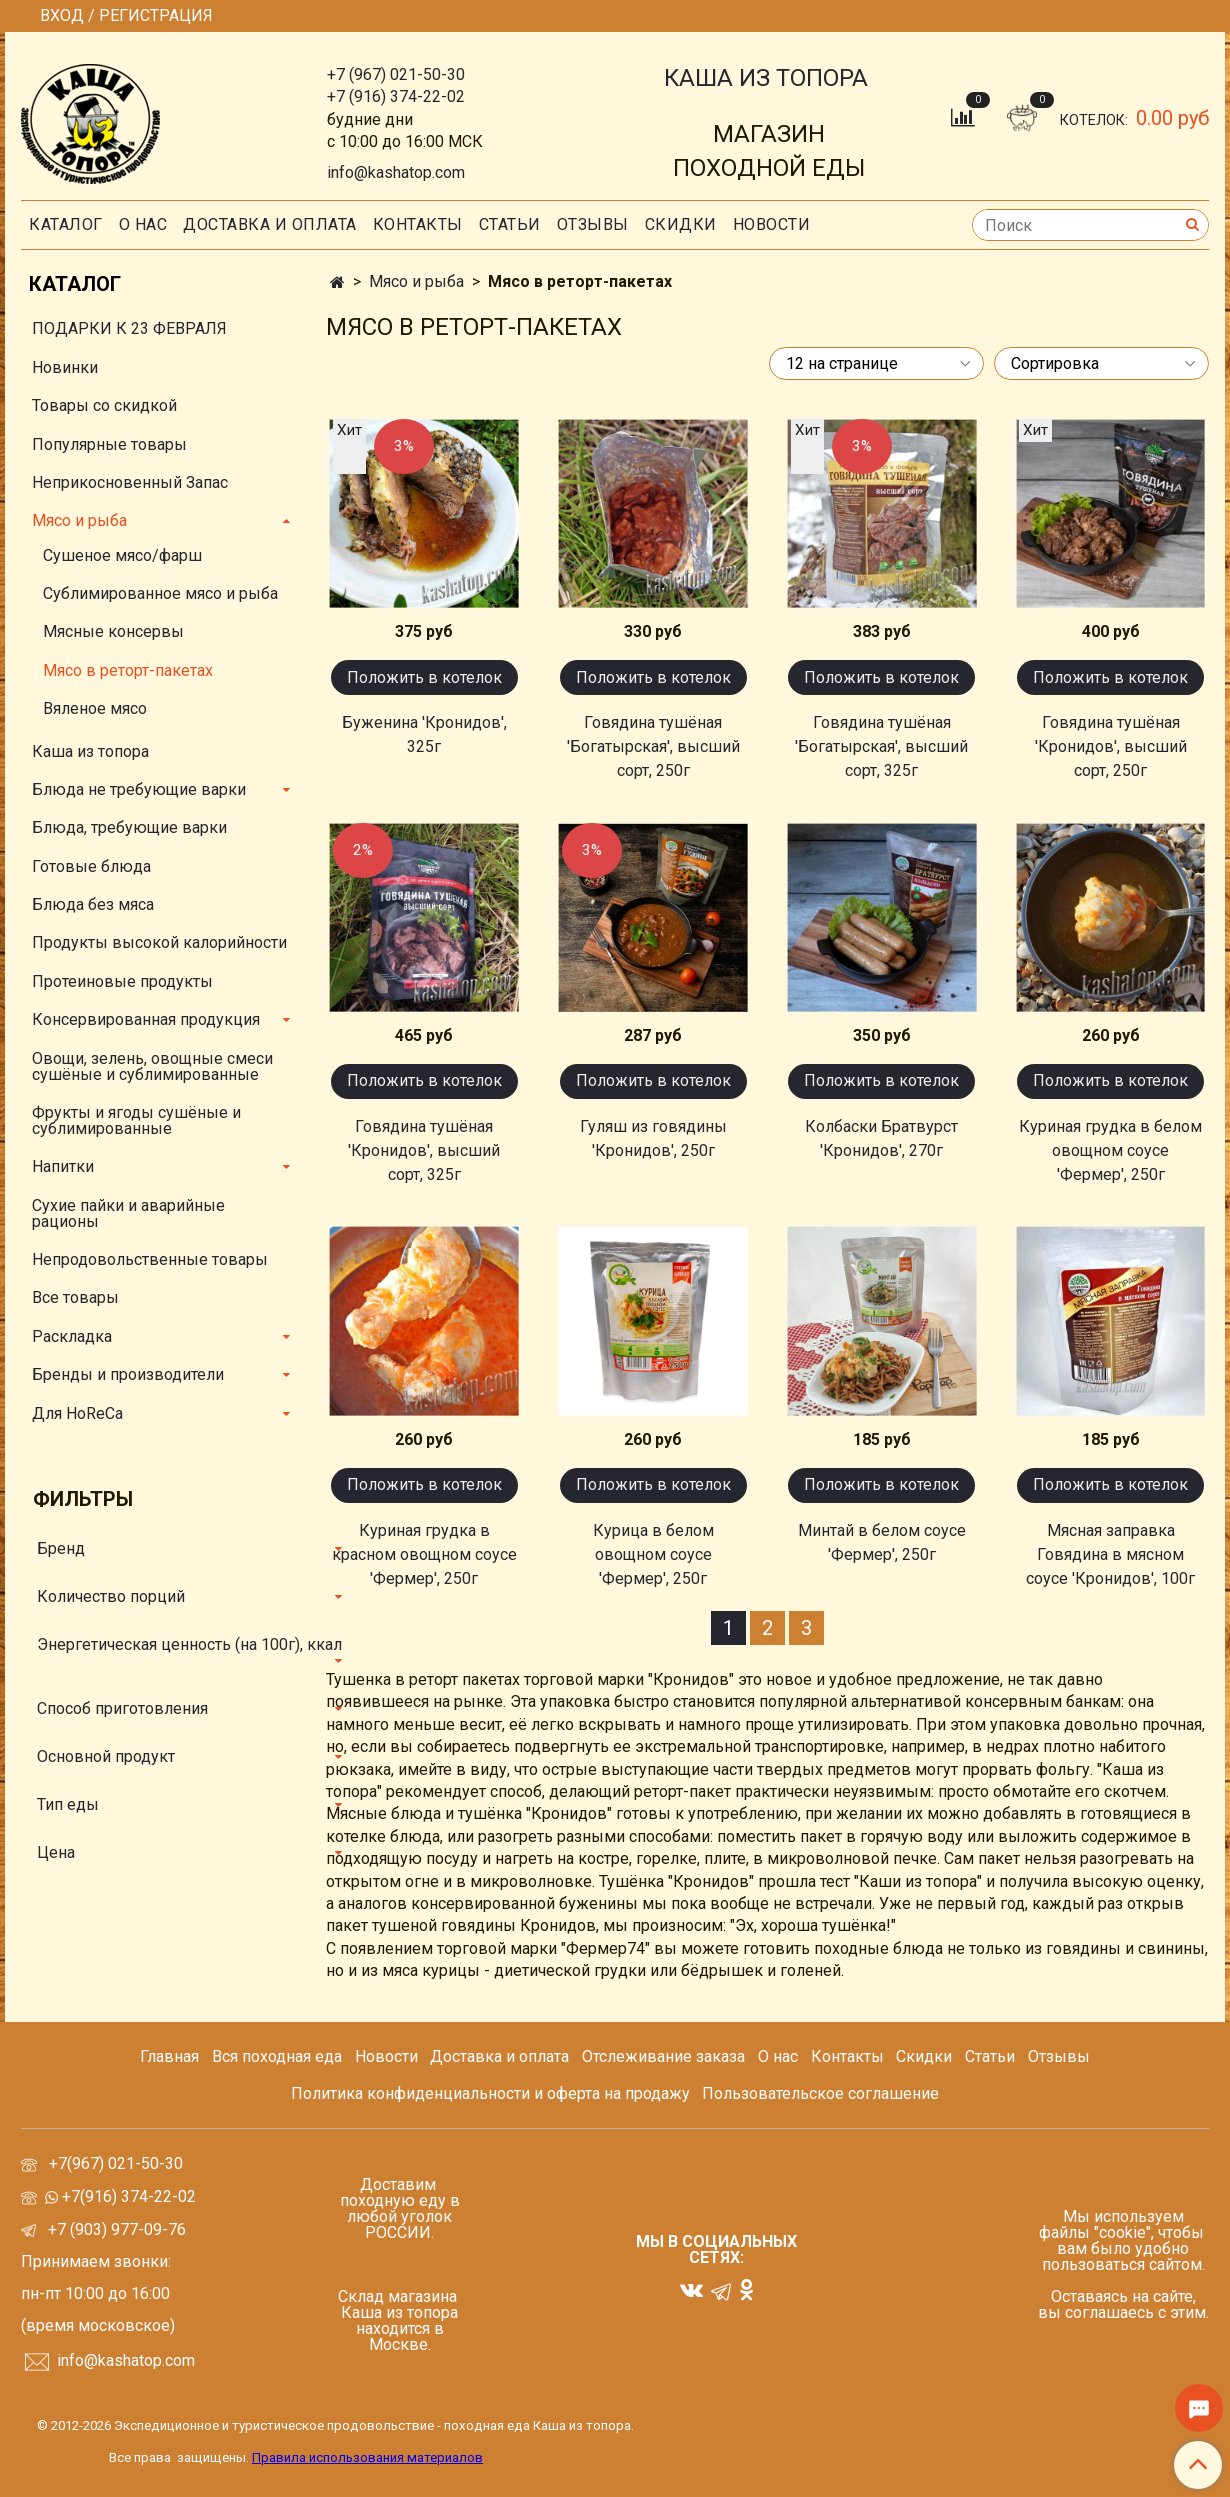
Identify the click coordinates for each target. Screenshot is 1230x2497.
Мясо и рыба (416, 281)
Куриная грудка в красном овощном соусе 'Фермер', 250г (424, 1554)
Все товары (75, 1297)
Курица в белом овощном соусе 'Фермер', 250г (653, 1554)
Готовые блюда (91, 866)
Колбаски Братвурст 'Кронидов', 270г (881, 1138)
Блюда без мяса (93, 904)
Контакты (418, 224)
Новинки (65, 367)
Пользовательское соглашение (820, 2093)
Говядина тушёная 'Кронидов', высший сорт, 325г (424, 1150)
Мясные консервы (113, 631)
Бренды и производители (128, 1374)
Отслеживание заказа (663, 2056)
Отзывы (593, 224)
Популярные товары (109, 444)
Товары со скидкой (104, 405)
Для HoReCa (77, 1413)
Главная (169, 2056)
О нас (143, 224)
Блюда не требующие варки (139, 789)
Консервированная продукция (146, 1019)
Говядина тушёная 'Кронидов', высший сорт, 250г (1111, 746)
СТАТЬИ (510, 224)
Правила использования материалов (367, 2457)
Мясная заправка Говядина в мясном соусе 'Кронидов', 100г (1110, 1554)
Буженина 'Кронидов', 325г (424, 734)
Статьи (990, 2056)
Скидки (924, 2056)
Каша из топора (90, 751)
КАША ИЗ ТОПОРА (766, 78)
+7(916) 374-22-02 (127, 2196)
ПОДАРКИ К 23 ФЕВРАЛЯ (129, 328)
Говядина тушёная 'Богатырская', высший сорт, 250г (653, 746)
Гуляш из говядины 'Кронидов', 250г (653, 1138)
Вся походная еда (277, 2056)
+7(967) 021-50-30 (118, 2163)
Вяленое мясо (95, 708)
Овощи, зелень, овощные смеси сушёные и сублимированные (152, 1066)
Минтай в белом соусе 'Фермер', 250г (882, 1542)
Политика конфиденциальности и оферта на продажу (490, 2093)
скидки (681, 224)
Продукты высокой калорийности (159, 942)
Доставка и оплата (270, 224)
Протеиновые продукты (122, 981)
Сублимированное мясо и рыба (160, 593)
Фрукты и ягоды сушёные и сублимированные (136, 1120)
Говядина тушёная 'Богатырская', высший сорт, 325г (881, 746)
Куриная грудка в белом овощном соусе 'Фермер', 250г (1110, 1150)
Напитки (63, 1166)
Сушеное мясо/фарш (122, 555)
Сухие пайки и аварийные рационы (128, 1213)
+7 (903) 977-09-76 (115, 2229)
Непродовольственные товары (150, 1259)
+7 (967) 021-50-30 (396, 74)
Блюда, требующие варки (129, 827)
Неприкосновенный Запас (130, 482)
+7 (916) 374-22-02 (396, 96)
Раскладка (72, 1336)
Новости (772, 224)
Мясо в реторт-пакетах (128, 670)
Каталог (66, 224)
